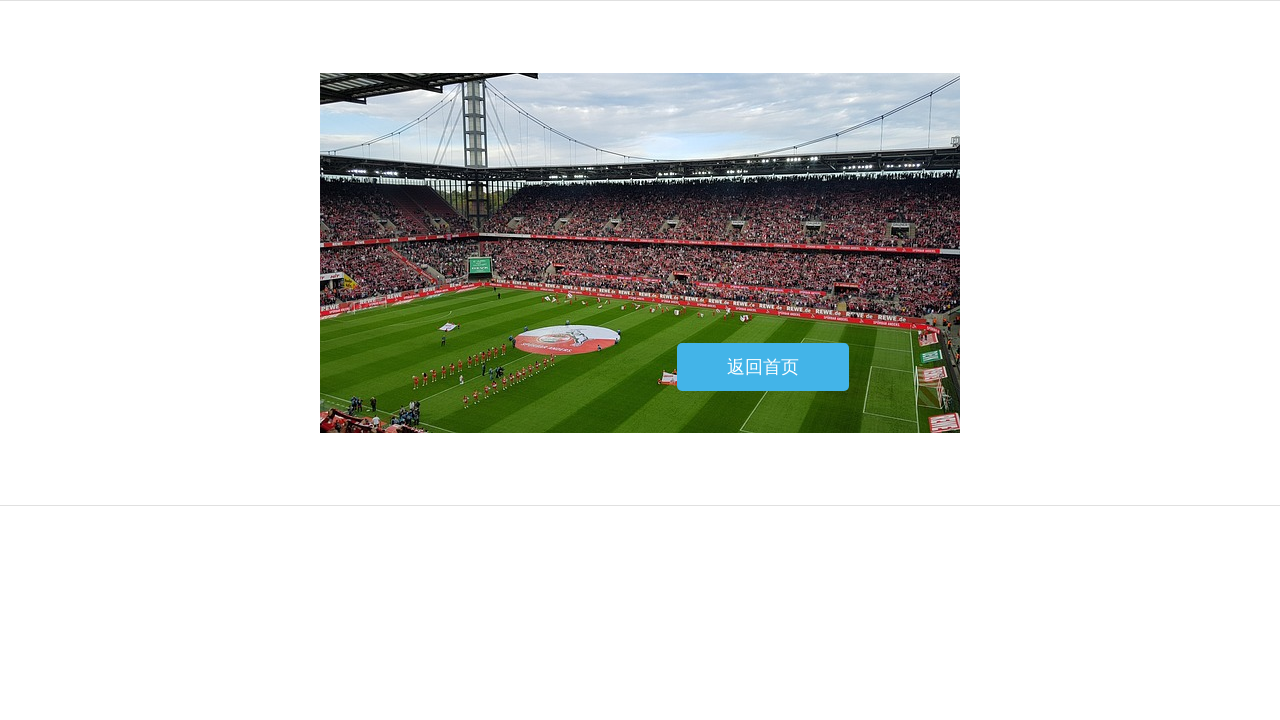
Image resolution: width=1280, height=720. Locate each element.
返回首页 (763, 367)
